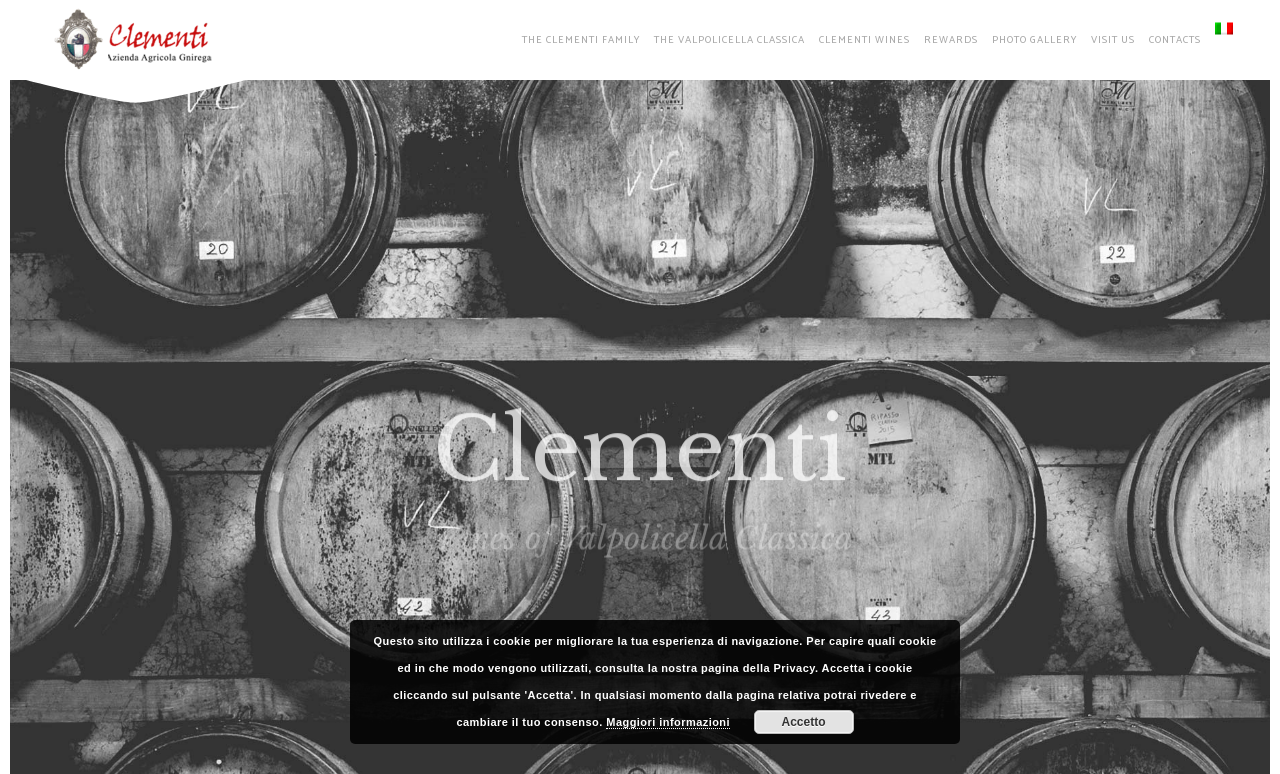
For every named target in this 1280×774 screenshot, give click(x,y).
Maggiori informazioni (668, 722)
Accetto (804, 722)
